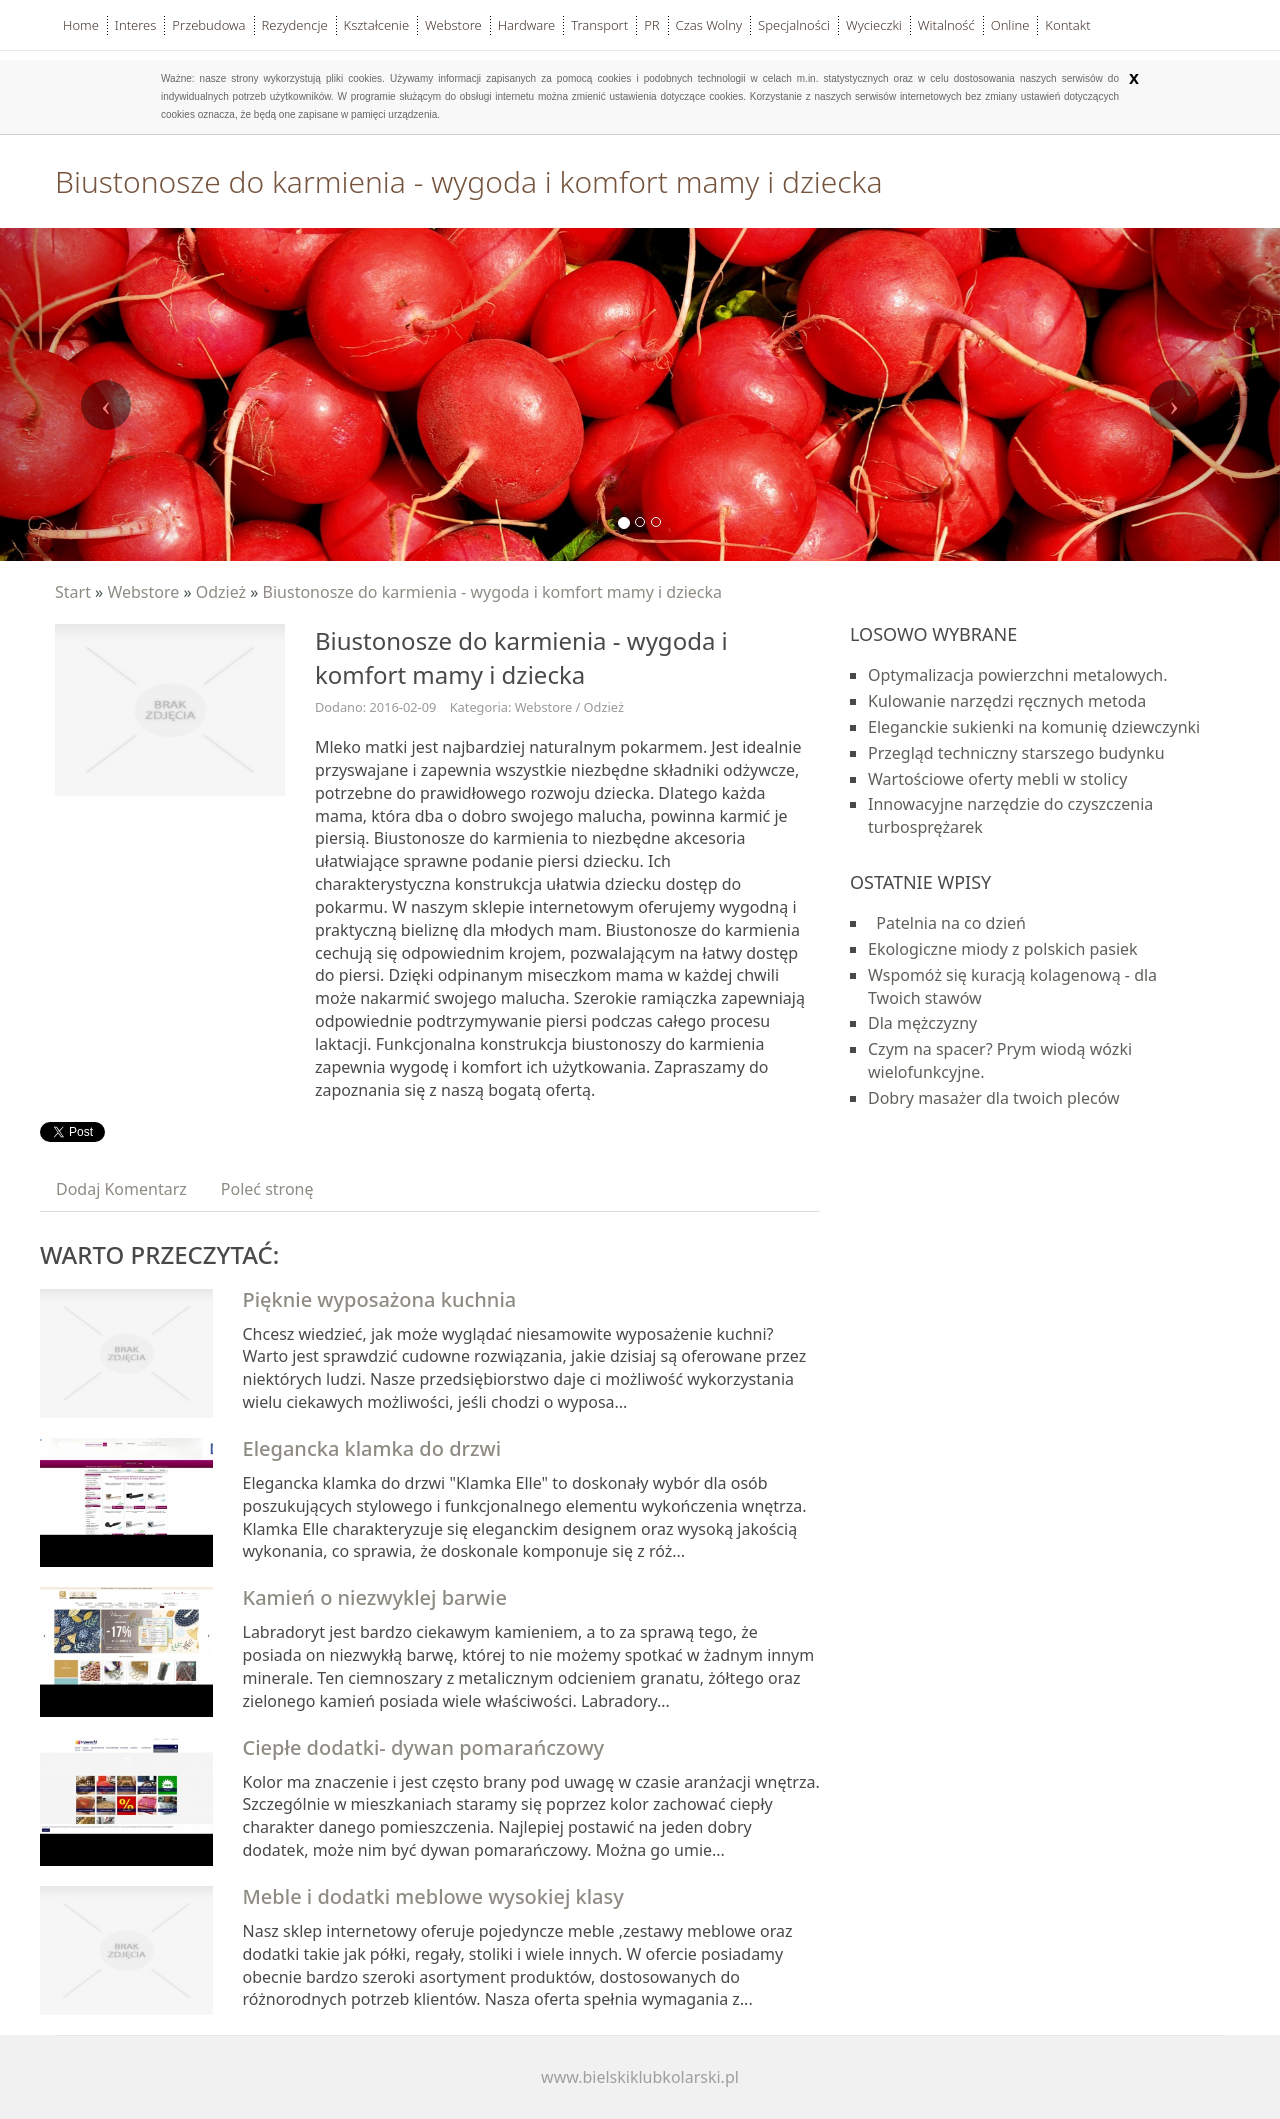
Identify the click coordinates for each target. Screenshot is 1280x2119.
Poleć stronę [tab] (267, 1189)
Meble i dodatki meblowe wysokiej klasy (433, 1896)
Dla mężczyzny (922, 1023)
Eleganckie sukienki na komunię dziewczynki (1034, 727)
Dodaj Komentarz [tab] (121, 1189)
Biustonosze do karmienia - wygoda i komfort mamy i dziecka (493, 592)
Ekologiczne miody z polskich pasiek (1003, 949)
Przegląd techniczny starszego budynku (1016, 753)
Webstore (143, 592)
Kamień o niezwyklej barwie (375, 1597)
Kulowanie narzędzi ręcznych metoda (1007, 701)
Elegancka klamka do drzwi (372, 1448)
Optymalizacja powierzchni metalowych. (1018, 675)
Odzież (221, 592)
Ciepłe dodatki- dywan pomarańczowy (424, 1747)
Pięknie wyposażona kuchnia (380, 1299)
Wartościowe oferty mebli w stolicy (997, 779)
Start (73, 592)
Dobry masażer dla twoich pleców (994, 1098)
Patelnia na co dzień (947, 923)
